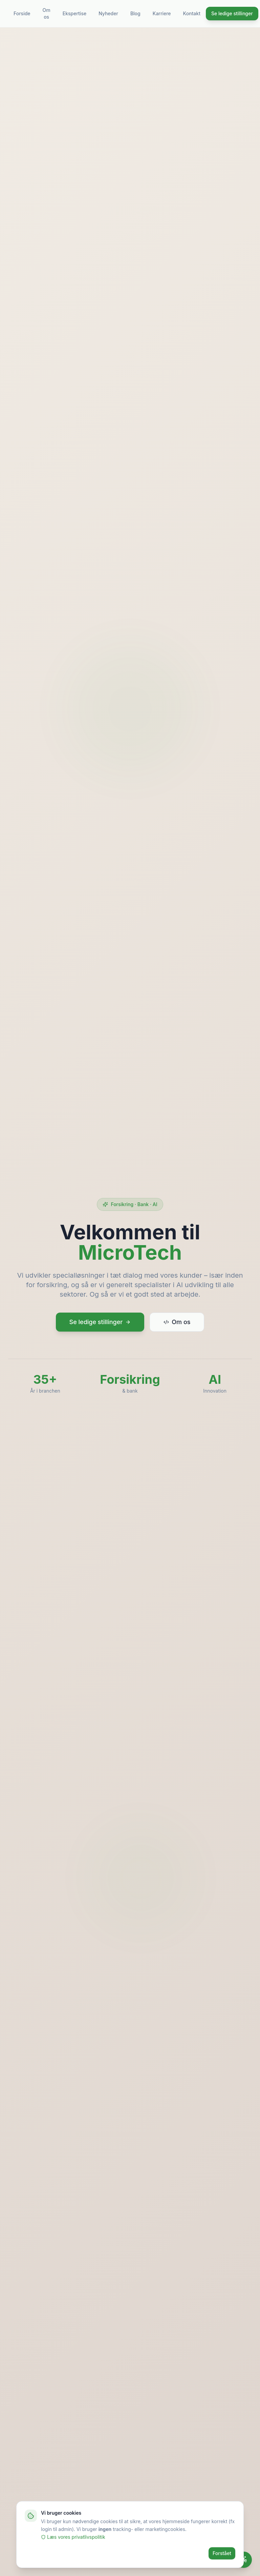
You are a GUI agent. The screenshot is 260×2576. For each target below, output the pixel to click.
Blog (135, 13)
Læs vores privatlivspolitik (73, 2542)
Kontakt (191, 13)
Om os (46, 13)
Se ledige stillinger (232, 13)
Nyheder (108, 13)
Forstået (222, 2558)
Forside (22, 13)
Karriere (162, 13)
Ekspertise (74, 13)
